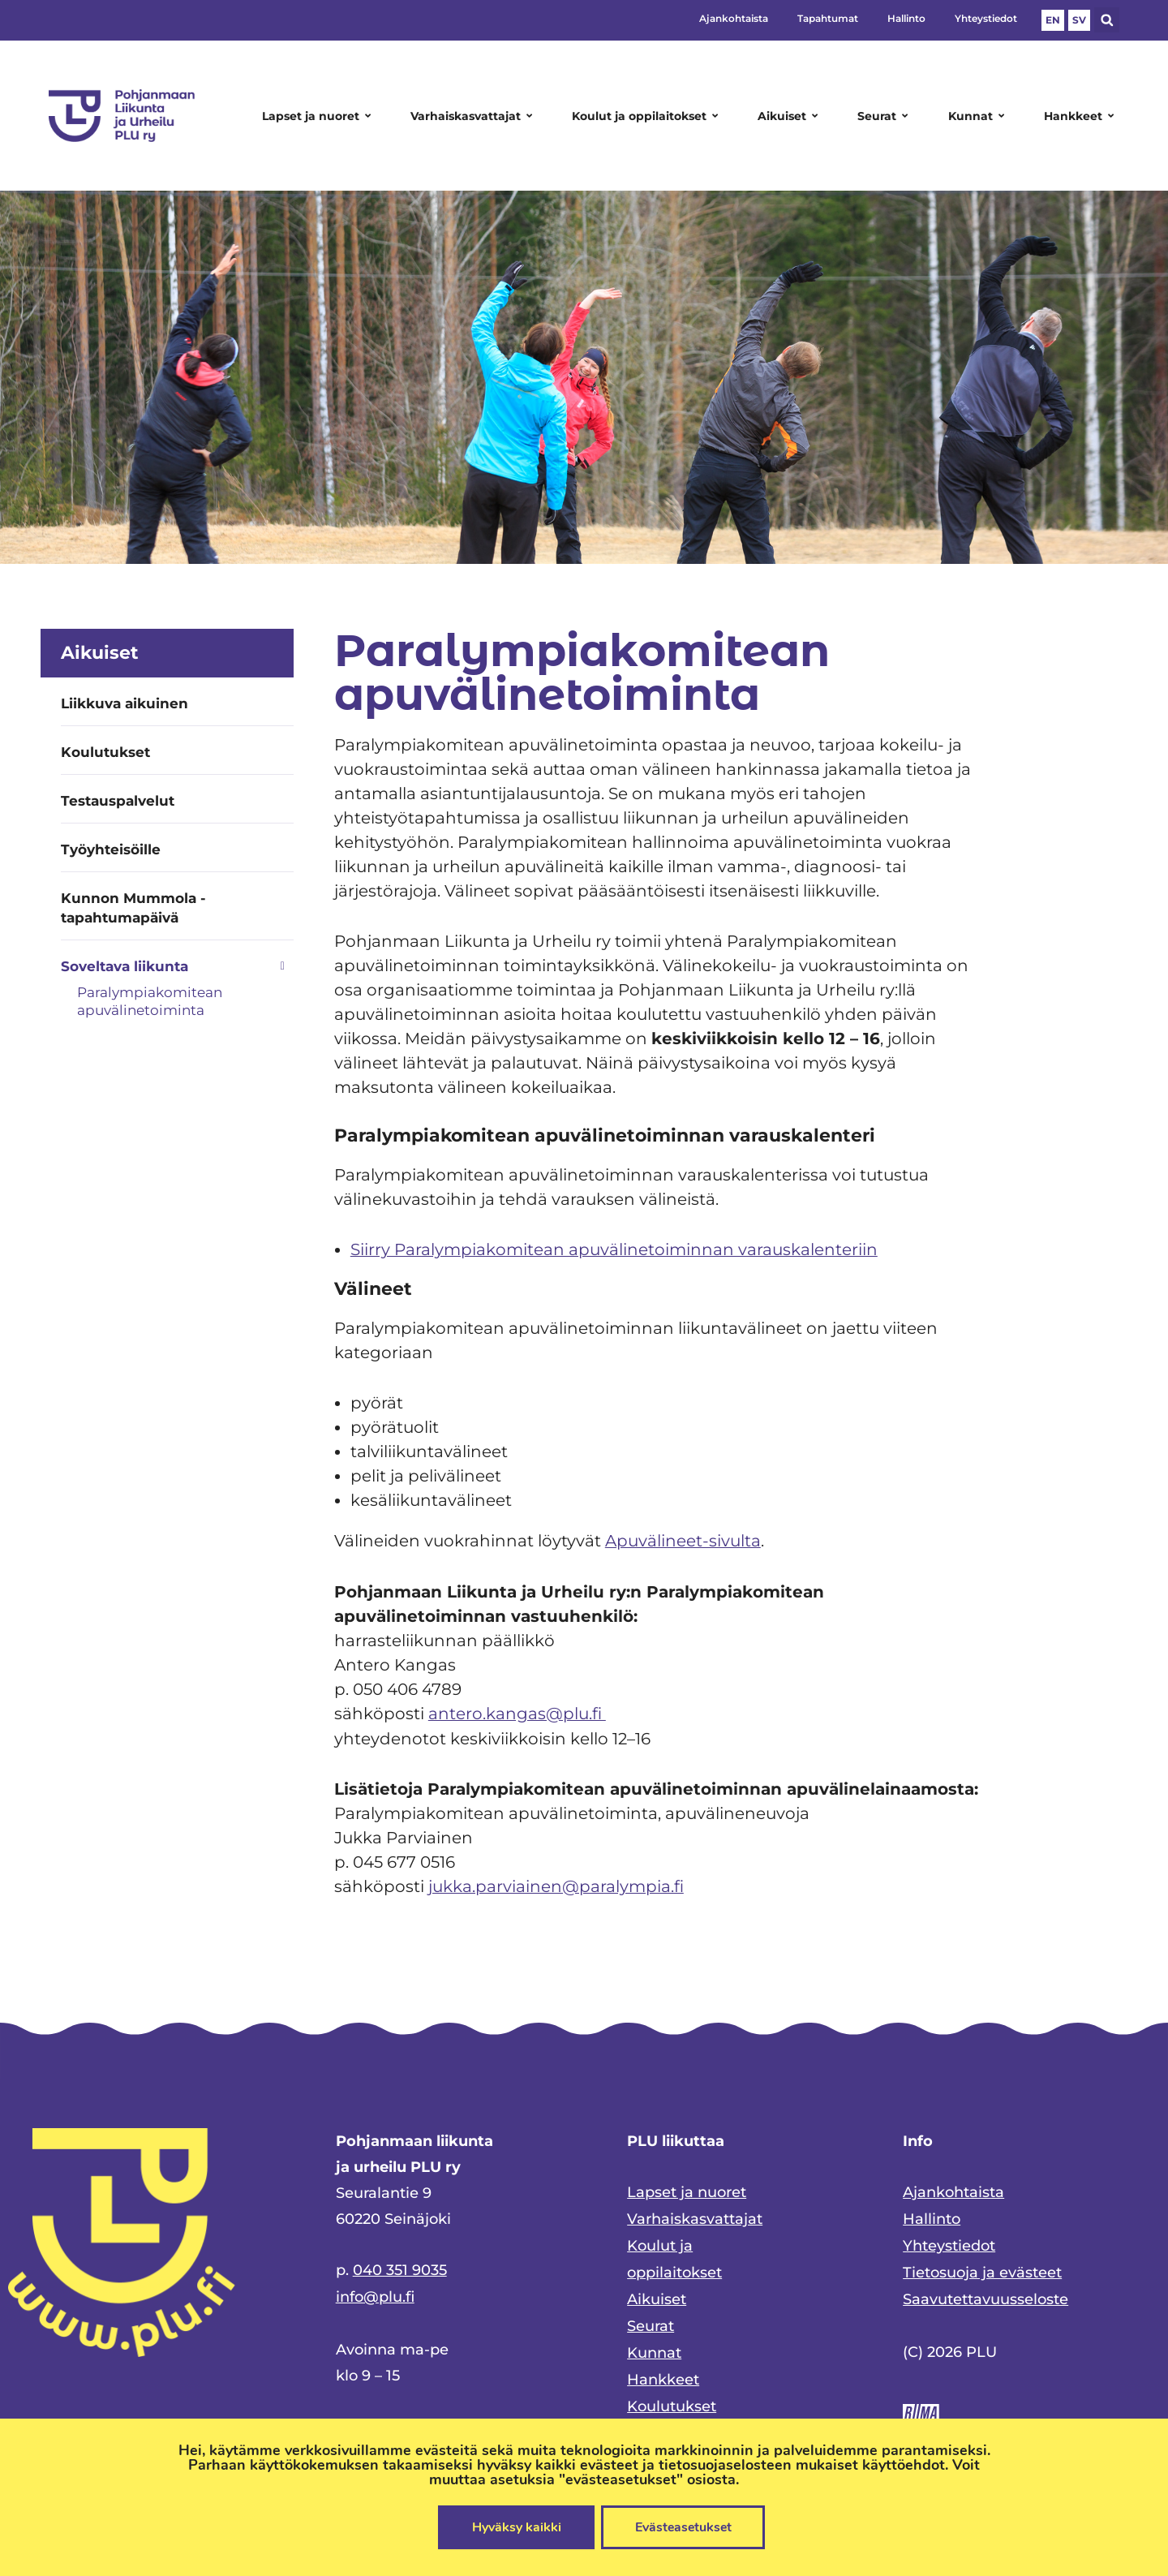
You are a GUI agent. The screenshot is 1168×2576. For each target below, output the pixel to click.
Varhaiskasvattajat (694, 2216)
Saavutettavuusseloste (985, 2294)
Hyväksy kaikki (515, 2527)
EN (1053, 20)
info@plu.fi (375, 2294)
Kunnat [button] (979, 116)
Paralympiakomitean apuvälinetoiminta (149, 1001)
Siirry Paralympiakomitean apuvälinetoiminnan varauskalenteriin (614, 1249)
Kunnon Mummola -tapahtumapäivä (133, 908)
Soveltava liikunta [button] (177, 966)
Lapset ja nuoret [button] (319, 116)
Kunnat (654, 2346)
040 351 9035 (400, 2268)
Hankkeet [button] (1081, 116)
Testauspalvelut (117, 801)
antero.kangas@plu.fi (517, 1712)
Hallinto (906, 18)
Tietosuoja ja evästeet (982, 2268)
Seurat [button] (885, 116)
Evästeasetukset (683, 2527)
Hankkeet (663, 2371)
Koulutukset (105, 752)
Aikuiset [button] (790, 116)
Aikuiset (656, 2294)
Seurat (650, 2320)
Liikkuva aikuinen (124, 703)
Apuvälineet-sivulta (683, 1540)
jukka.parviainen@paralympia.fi (556, 1884)
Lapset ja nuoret (686, 2190)
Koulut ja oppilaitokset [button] (648, 116)
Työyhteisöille (111, 849)
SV (1079, 20)
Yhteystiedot (986, 18)
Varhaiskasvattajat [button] (474, 116)
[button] (1106, 19)
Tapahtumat (827, 18)
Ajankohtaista (733, 18)
